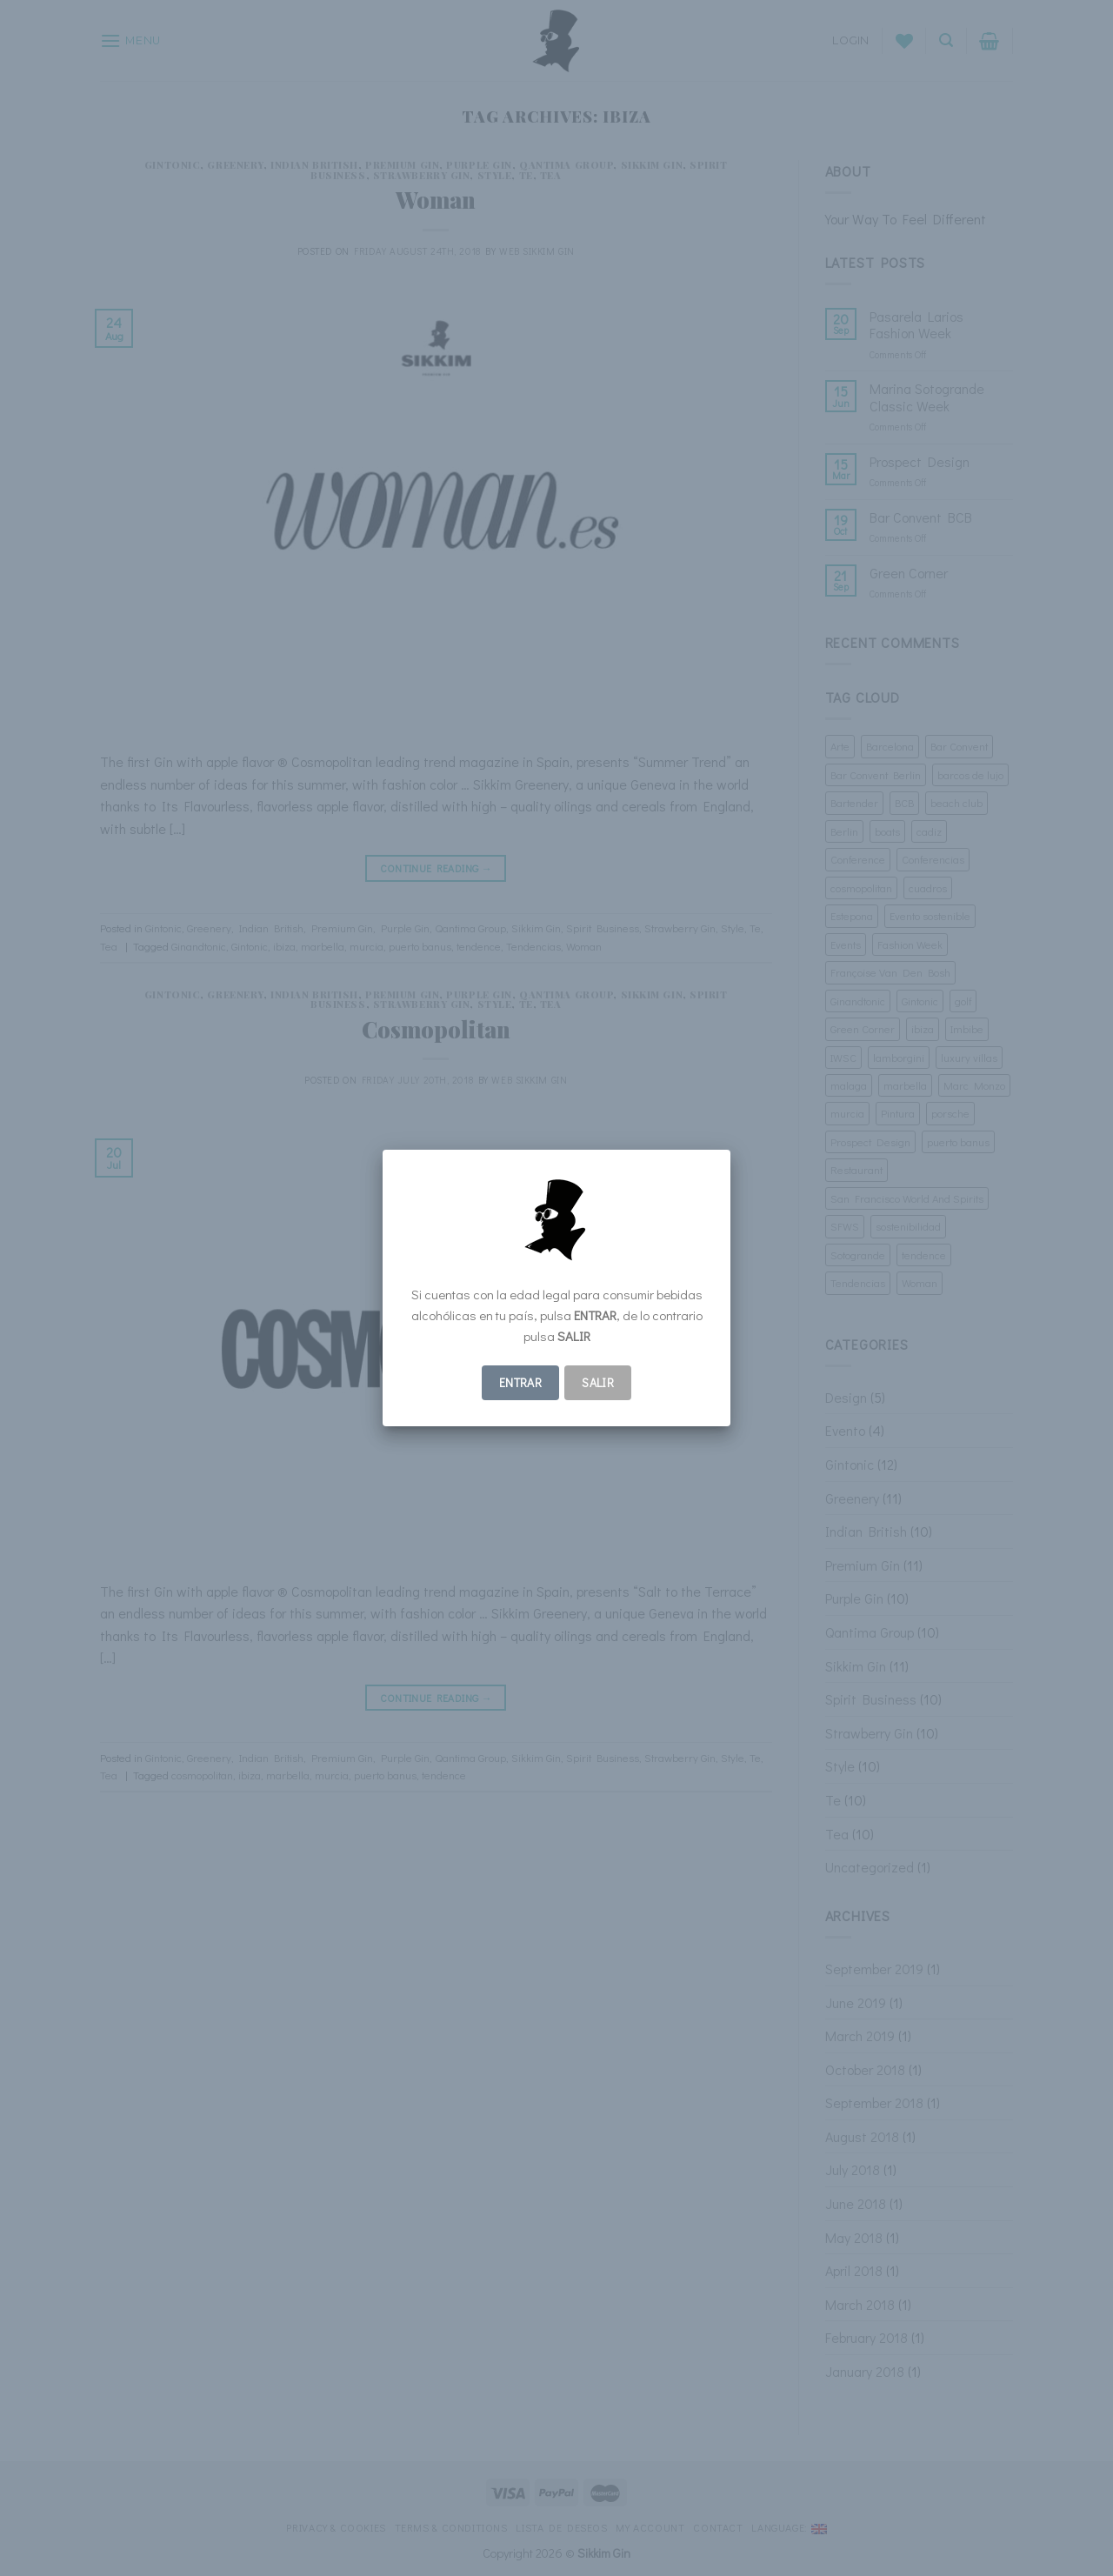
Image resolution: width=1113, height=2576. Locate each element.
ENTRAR (521, 1382)
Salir (598, 1382)
